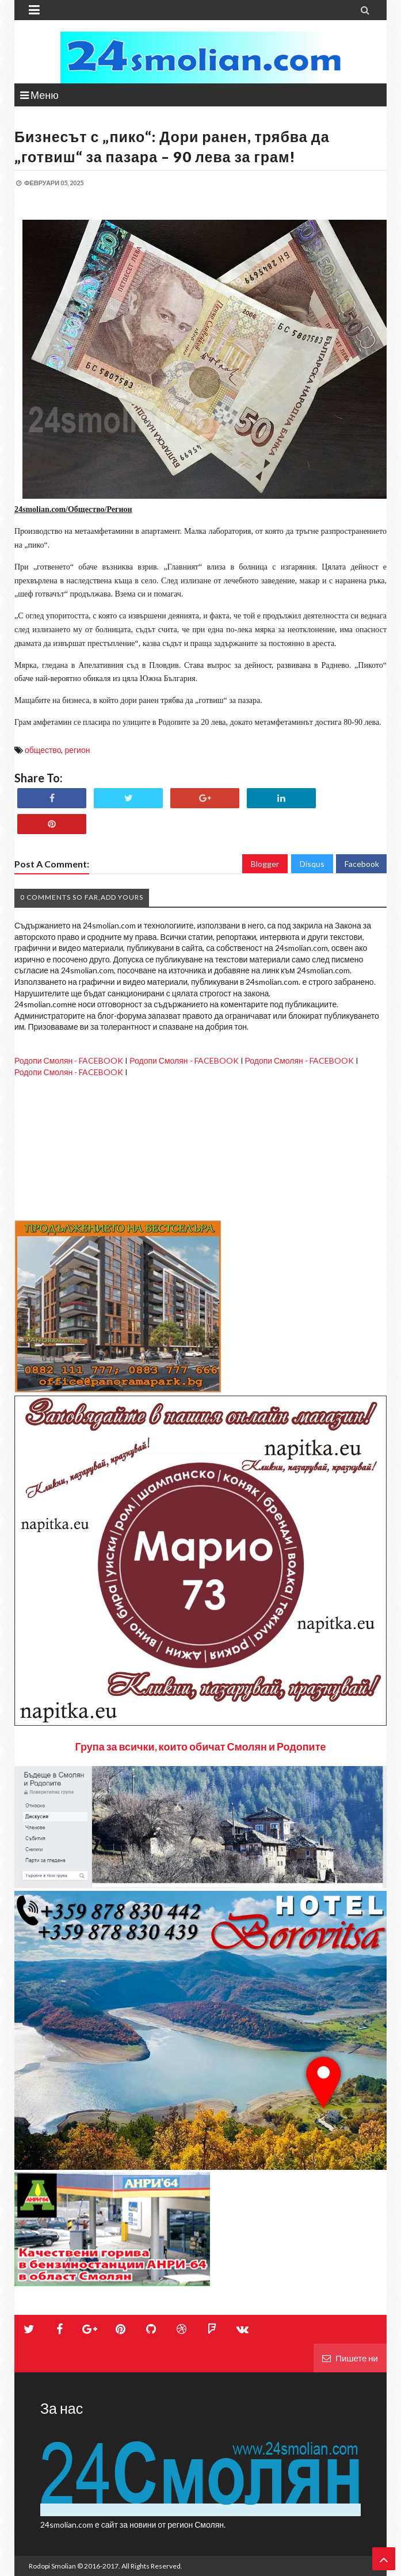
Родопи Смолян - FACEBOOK (68, 1060)
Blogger (265, 864)
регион (77, 750)
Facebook (362, 864)
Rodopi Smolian (52, 2566)
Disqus (312, 864)
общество (43, 750)
